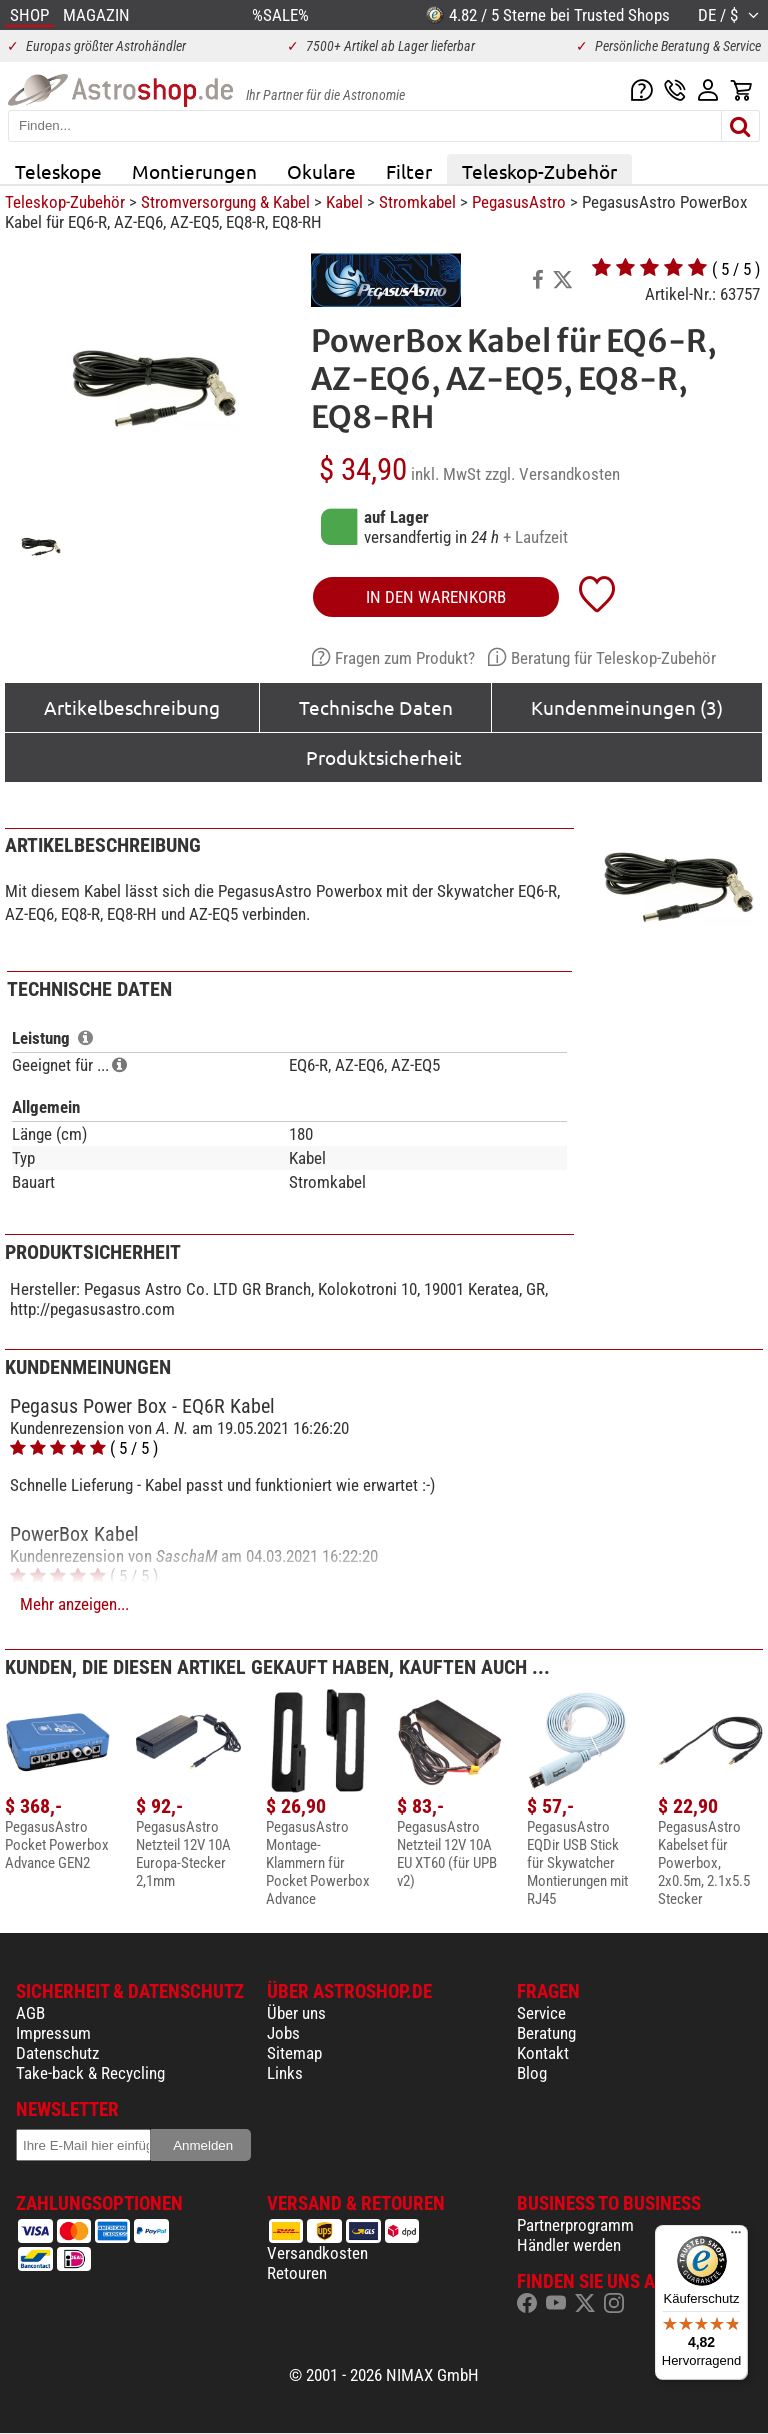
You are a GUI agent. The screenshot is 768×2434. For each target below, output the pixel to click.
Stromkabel (417, 202)
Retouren (297, 2273)
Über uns (296, 2013)
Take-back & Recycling (90, 2073)
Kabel (344, 202)
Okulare (321, 171)
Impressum (53, 2033)
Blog (532, 2073)
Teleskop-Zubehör (539, 171)
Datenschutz (57, 2053)
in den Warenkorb (436, 597)
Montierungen (194, 171)
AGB (30, 2013)
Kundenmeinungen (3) (627, 707)
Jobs (283, 2033)
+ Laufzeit (535, 537)
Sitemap (294, 2053)
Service (541, 2013)
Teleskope (58, 171)
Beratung (546, 2033)
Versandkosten (317, 2253)
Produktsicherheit (384, 757)
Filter (409, 171)
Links (285, 2073)
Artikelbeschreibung (132, 707)
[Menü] (736, 2237)
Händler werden (569, 2245)
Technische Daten (376, 707)
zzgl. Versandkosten (552, 474)
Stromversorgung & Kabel (225, 202)
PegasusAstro (519, 202)
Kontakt (543, 2053)
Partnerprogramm (575, 2225)
